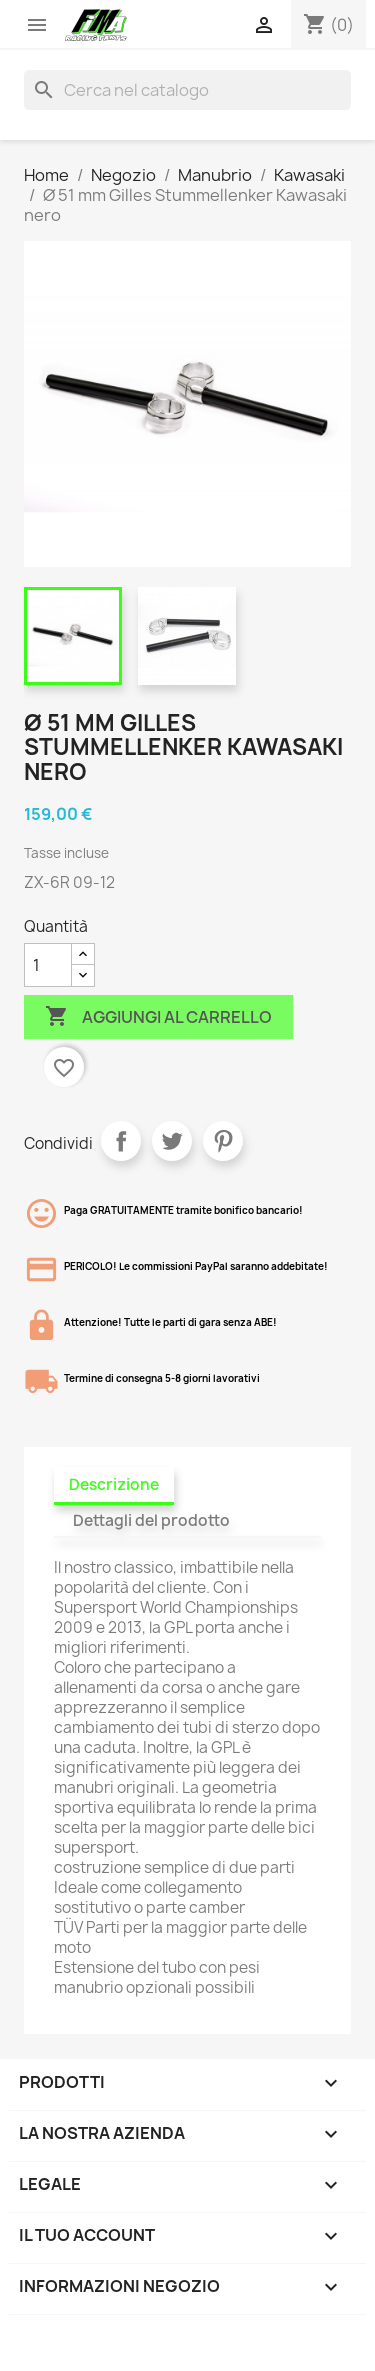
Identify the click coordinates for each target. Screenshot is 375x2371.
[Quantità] (48, 965)
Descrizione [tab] (114, 1484)
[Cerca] (187, 90)
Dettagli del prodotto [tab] (151, 1520)
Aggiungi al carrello (158, 1017)
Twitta (172, 1141)
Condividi (121, 1141)
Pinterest (223, 1141)
